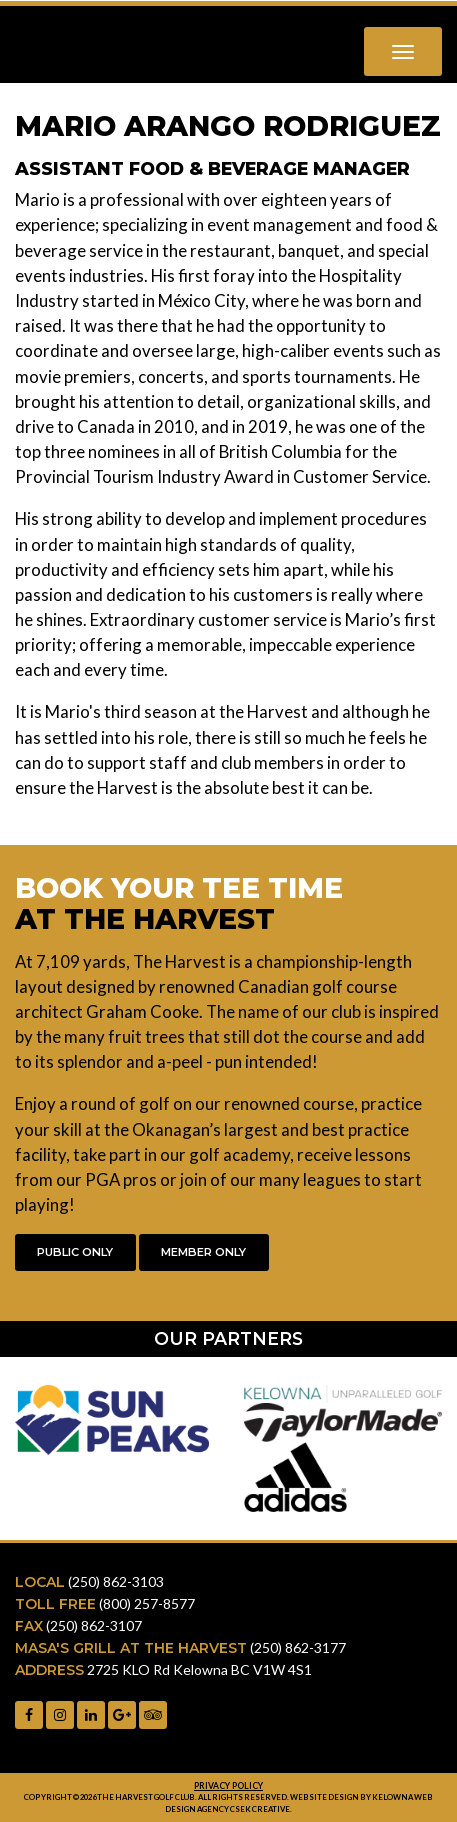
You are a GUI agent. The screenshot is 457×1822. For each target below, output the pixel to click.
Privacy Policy (228, 1786)
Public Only (75, 1252)
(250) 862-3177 (298, 1647)
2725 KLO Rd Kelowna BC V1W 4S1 (199, 1669)
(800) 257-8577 (147, 1603)
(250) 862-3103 (116, 1581)
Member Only (203, 1252)
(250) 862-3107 (94, 1625)
